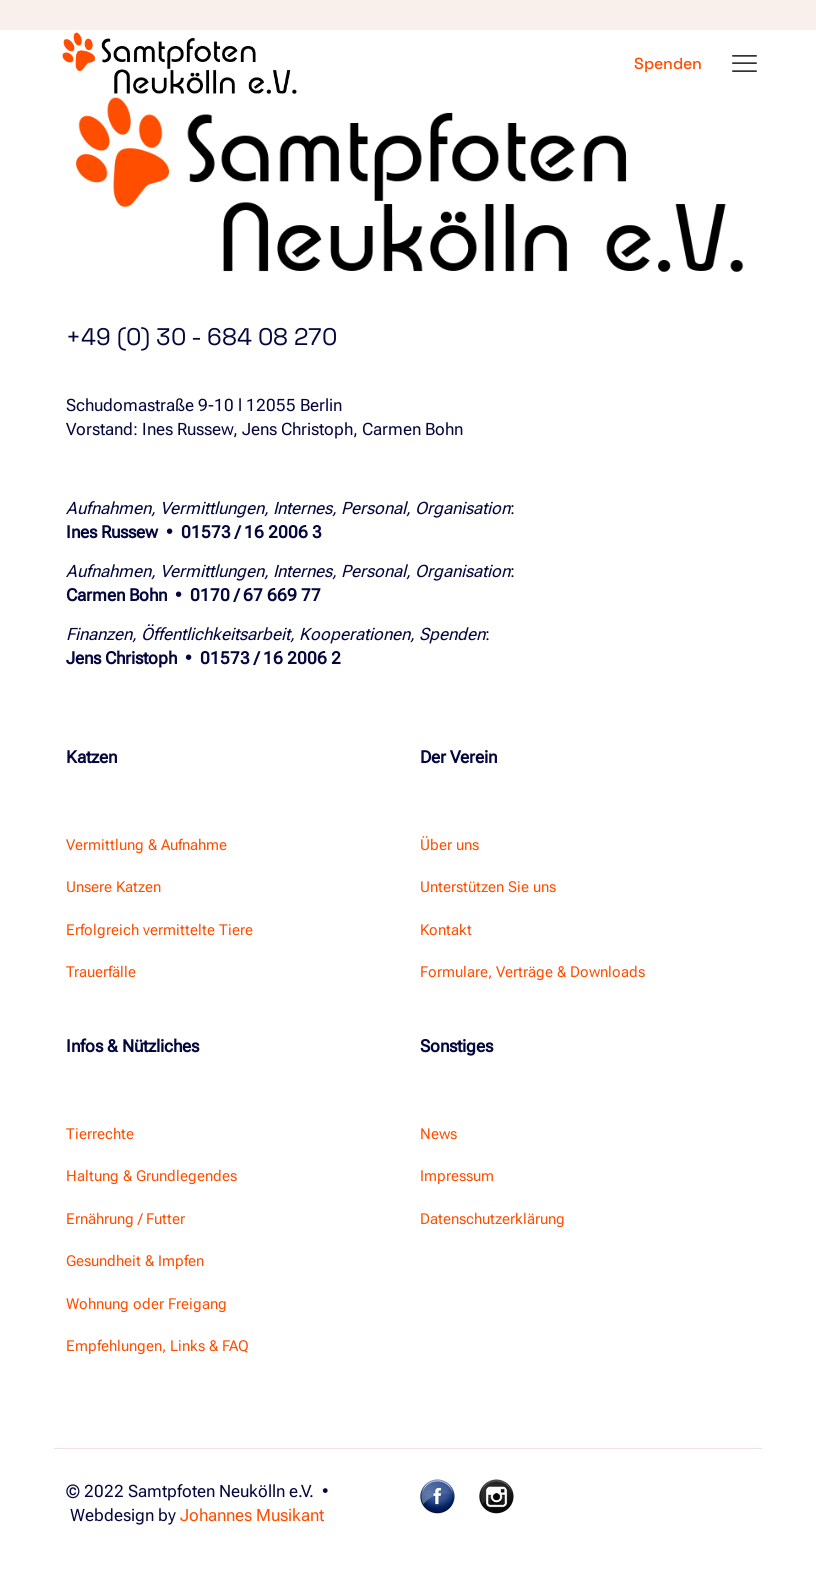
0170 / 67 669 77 (255, 595)
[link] (437, 1496)
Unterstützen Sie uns (488, 887)
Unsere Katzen (113, 887)
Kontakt (446, 930)
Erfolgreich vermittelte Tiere (159, 930)
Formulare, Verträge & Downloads (532, 972)
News (438, 1134)
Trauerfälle (101, 972)
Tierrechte (100, 1134)
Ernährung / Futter (125, 1219)
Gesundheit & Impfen (135, 1261)
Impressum (457, 1176)
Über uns (449, 845)
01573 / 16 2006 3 (251, 532)
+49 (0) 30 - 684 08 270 (201, 336)
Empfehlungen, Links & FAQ (157, 1346)
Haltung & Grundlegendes (151, 1176)
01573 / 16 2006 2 (270, 658)
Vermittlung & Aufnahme (146, 845)
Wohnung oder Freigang (146, 1304)
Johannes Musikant (252, 1515)
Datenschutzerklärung (492, 1219)
